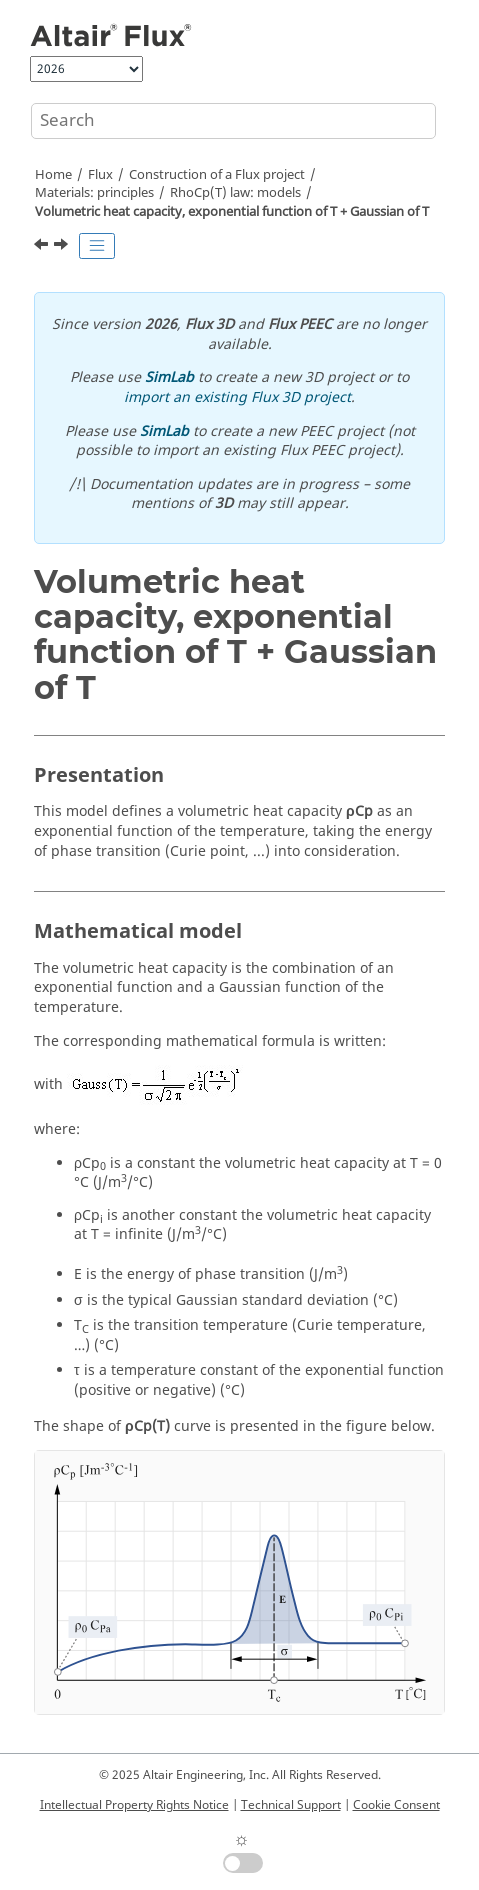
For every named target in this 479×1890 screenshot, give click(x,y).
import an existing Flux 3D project (237, 397)
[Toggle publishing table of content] (97, 246)
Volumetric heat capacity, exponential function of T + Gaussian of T (232, 212)
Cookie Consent (396, 1805)
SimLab (169, 377)
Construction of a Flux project (217, 175)
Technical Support (291, 1805)
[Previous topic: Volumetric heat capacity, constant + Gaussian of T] (43, 247)
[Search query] (233, 121)
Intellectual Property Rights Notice (134, 1805)
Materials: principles (94, 193)
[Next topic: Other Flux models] (63, 247)
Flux (100, 175)
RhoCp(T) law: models (235, 193)
